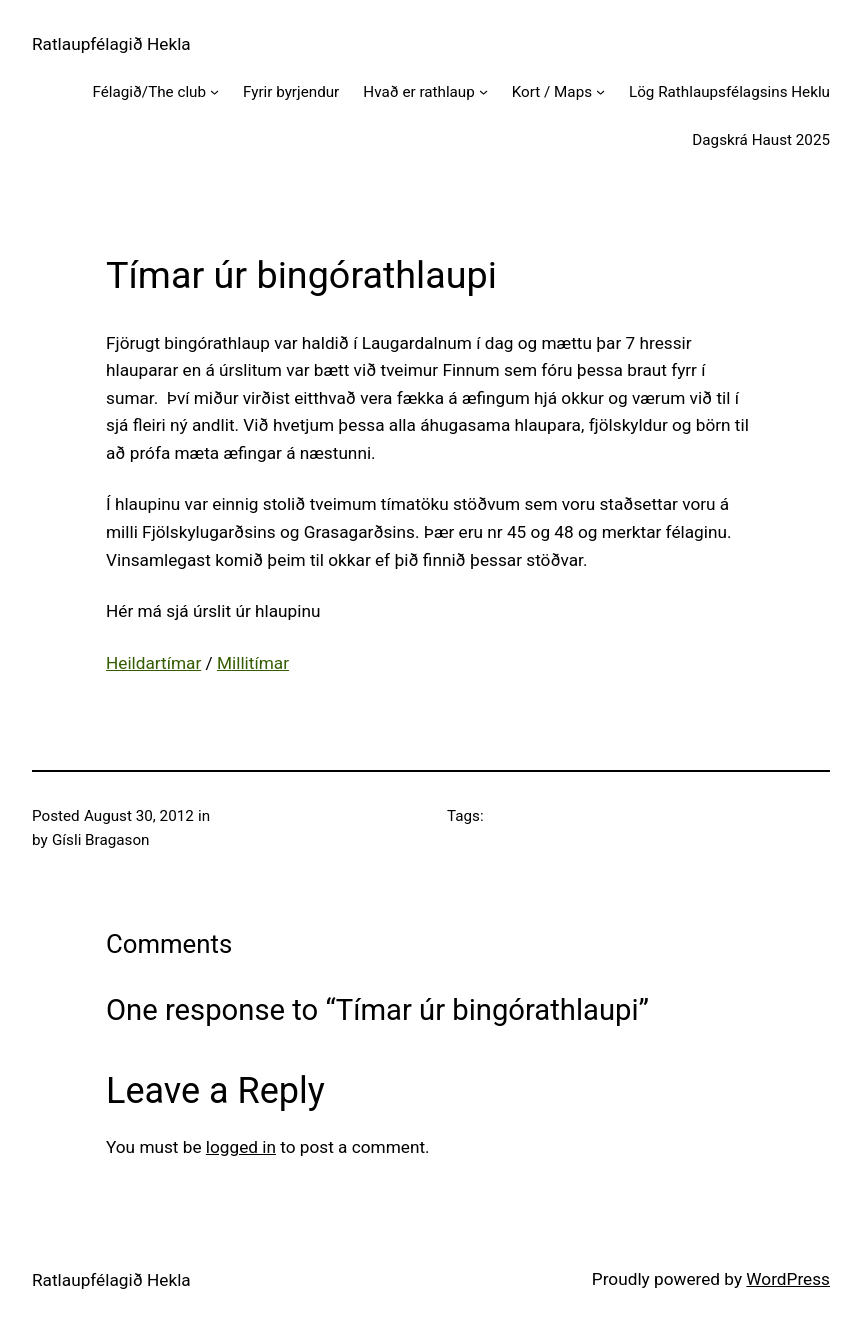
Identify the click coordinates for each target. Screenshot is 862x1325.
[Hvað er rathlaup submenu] (483, 91)
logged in (241, 1147)
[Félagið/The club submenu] (214, 91)
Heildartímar (153, 663)
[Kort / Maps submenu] (600, 91)
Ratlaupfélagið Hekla (111, 44)
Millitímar (253, 663)
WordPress (788, 1279)
